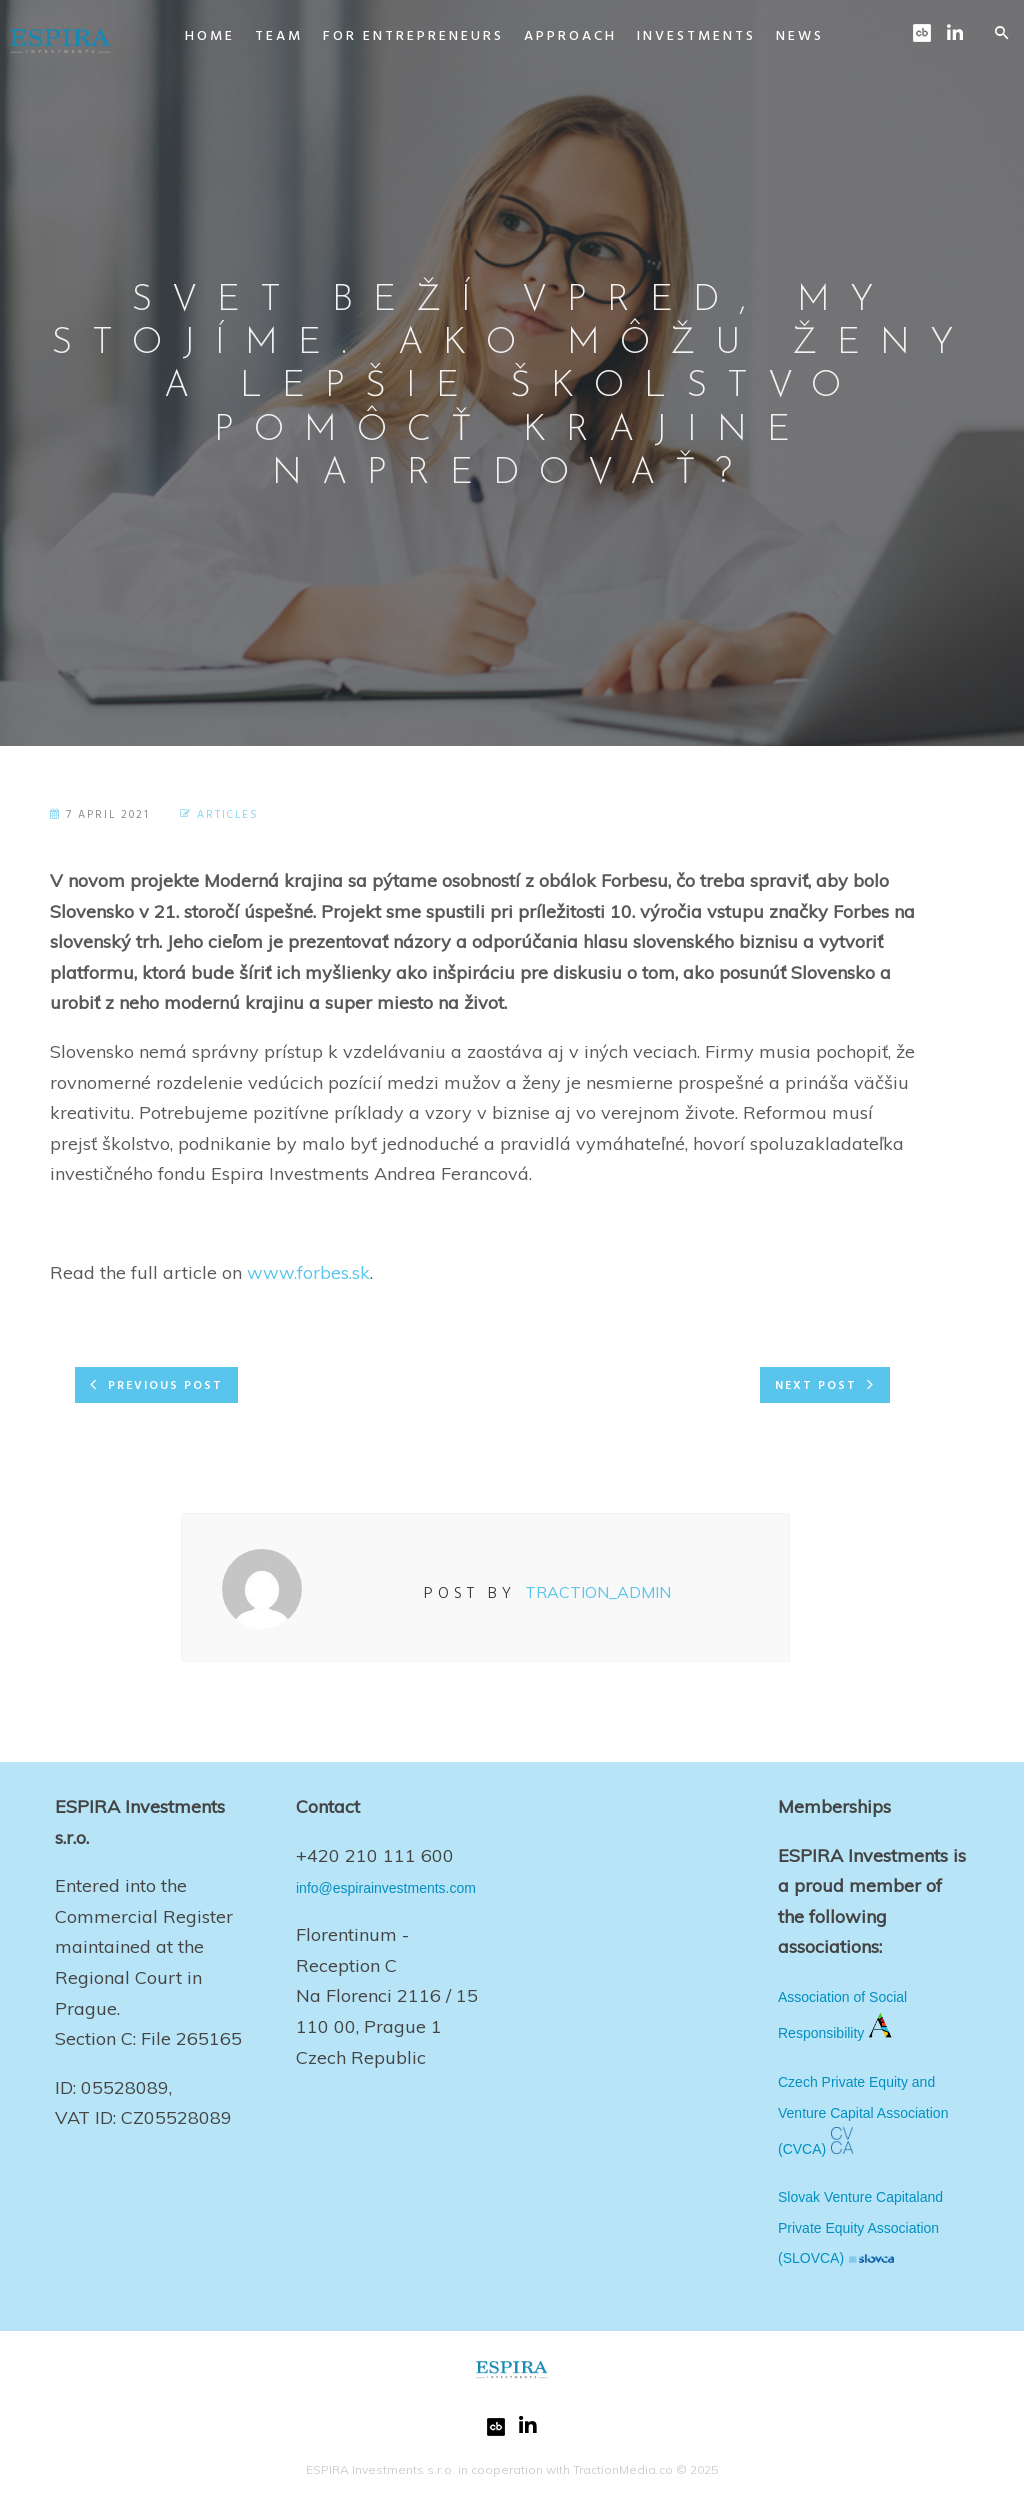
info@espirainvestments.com (386, 1888)
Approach (550, 36)
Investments (676, 36)
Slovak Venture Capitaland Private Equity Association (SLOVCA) (860, 2227)
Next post (816, 1386)
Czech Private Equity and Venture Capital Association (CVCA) (863, 2115)
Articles (228, 815)
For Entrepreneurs (393, 36)
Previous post (165, 1386)
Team (259, 36)
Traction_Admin (598, 1592)
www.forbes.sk (308, 1272)
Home (190, 36)
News (780, 36)
